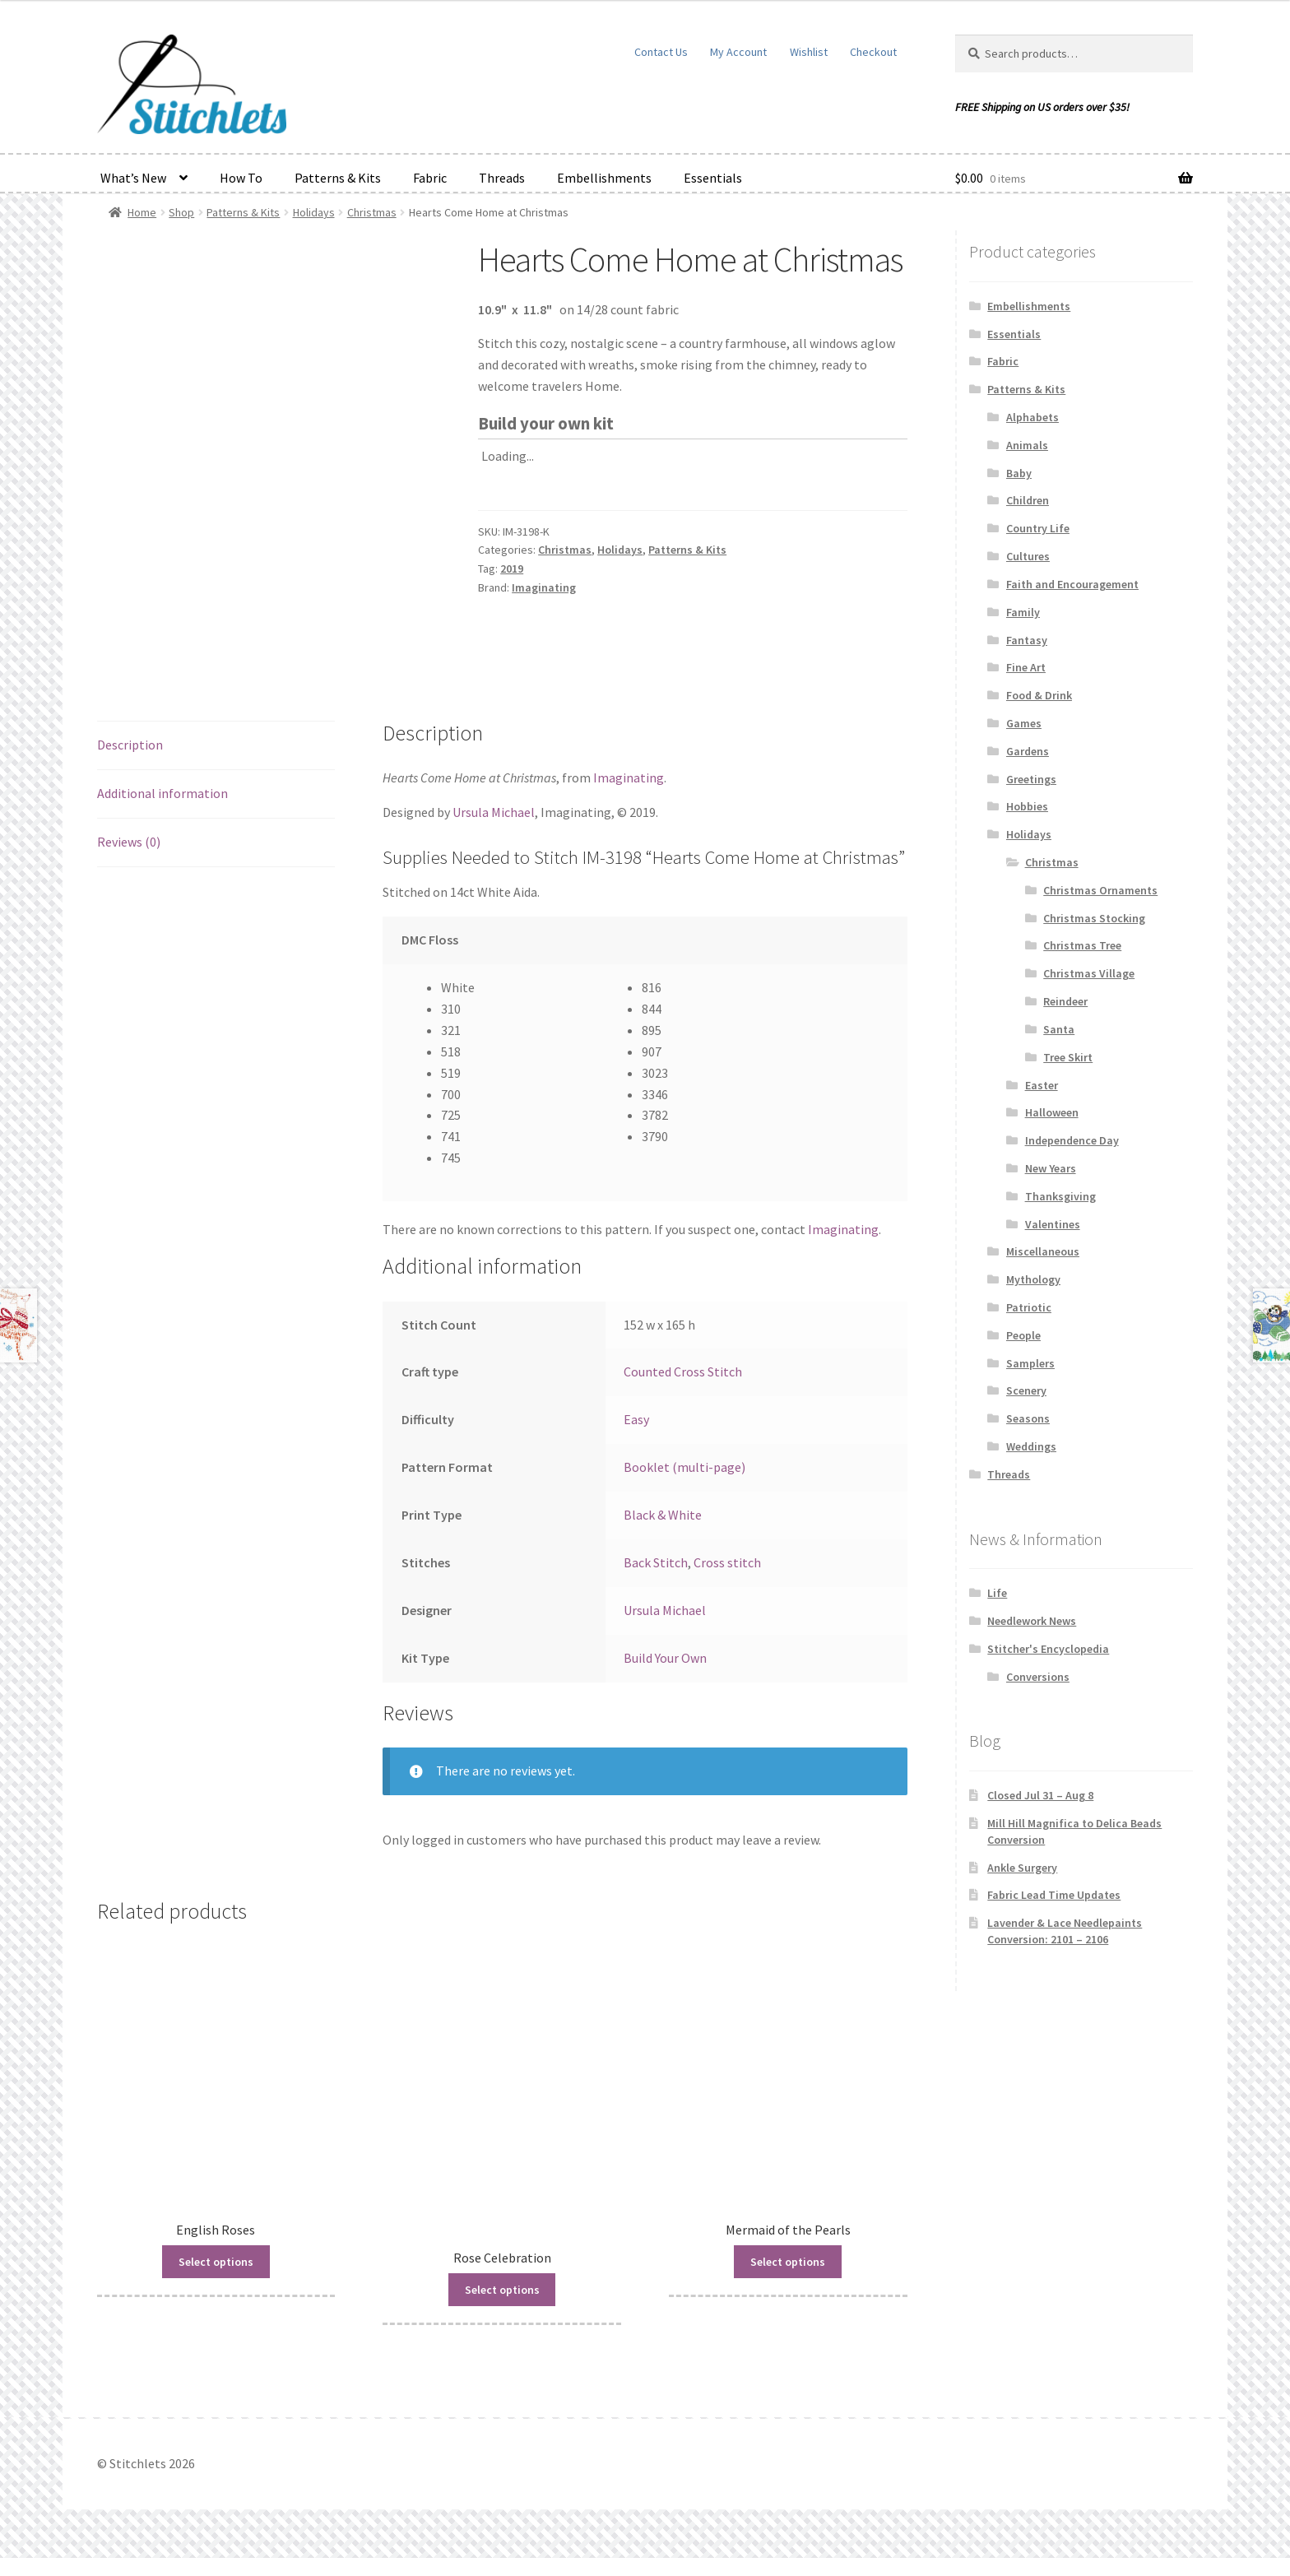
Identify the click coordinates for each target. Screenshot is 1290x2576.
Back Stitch (656, 1579)
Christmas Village (1089, 973)
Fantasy (1026, 640)
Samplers (1030, 1363)
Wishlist (809, 51)
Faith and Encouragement (1072, 584)
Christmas (372, 212)
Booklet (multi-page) (684, 1485)
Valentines (1052, 1224)
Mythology (1033, 1279)
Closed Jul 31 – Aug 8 (1040, 1795)
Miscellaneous (1042, 1251)
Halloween (1052, 1112)
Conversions (1038, 1676)
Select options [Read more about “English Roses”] (216, 2279)
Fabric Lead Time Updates (1054, 1894)
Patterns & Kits (338, 177)
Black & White (663, 1532)
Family (1023, 612)
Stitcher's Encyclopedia (1048, 1648)
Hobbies (1027, 806)
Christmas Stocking (1094, 918)
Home (142, 212)
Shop (181, 212)
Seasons (1028, 1418)
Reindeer (1065, 1001)
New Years (1050, 1168)
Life (997, 1592)
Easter (1041, 1085)
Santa (1058, 1029)
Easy (636, 1437)
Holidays (314, 212)
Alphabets (1032, 417)
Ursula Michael (493, 829)
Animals (1027, 445)
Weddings (1031, 1446)
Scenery (1026, 1390)
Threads (502, 177)
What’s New (133, 177)
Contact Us (661, 51)
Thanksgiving (1060, 1196)
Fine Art (1026, 667)
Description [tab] (130, 762)
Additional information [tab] (162, 810)
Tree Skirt (1068, 1057)
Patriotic (1028, 1307)
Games (1024, 723)
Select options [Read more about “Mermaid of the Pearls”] (787, 2279)
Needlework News (1031, 1620)
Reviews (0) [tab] (128, 859)
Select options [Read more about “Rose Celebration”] (502, 2307)
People (1023, 1335)
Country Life (1038, 528)
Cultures (1028, 556)
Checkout (873, 51)
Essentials (713, 177)
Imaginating (544, 587)
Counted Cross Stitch (683, 1389)
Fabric (430, 177)
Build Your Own (665, 1675)
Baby (1019, 473)
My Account (738, 51)
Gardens (1027, 751)
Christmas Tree (1082, 945)
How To (241, 177)
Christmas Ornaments (1100, 890)
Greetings (1031, 779)
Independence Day (1072, 1140)
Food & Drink (1039, 695)
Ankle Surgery (1022, 1867)
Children (1027, 500)
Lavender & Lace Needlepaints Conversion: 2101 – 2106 (1064, 1931)
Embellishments (604, 177)
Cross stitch (727, 1579)
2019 (511, 568)
